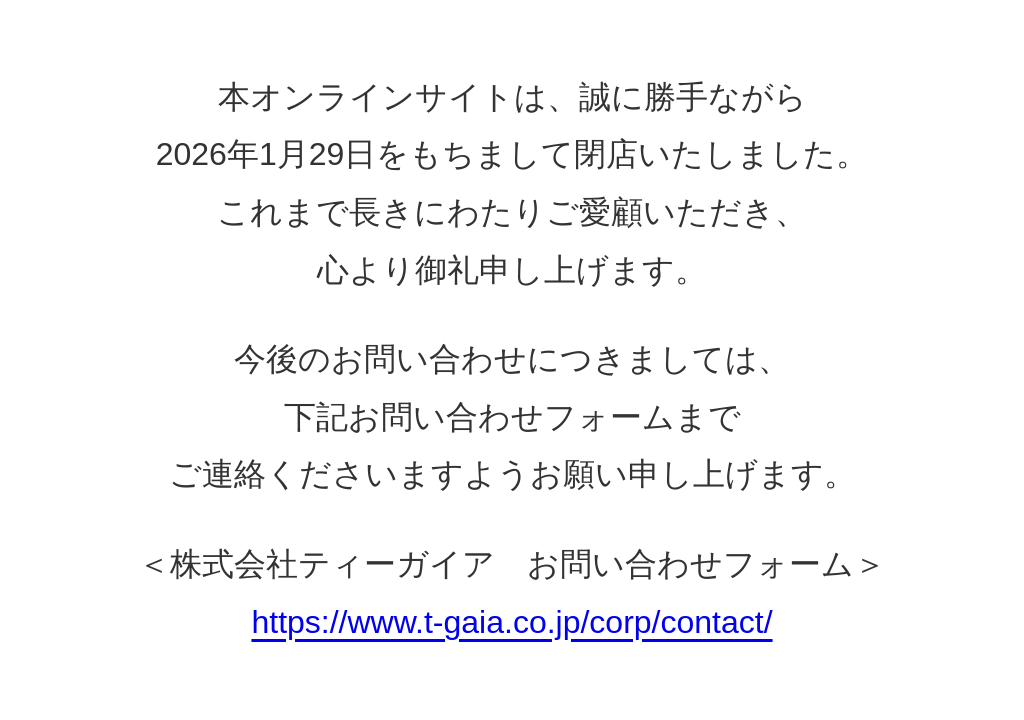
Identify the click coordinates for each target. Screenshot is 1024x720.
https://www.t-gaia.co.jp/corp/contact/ (511, 622)
